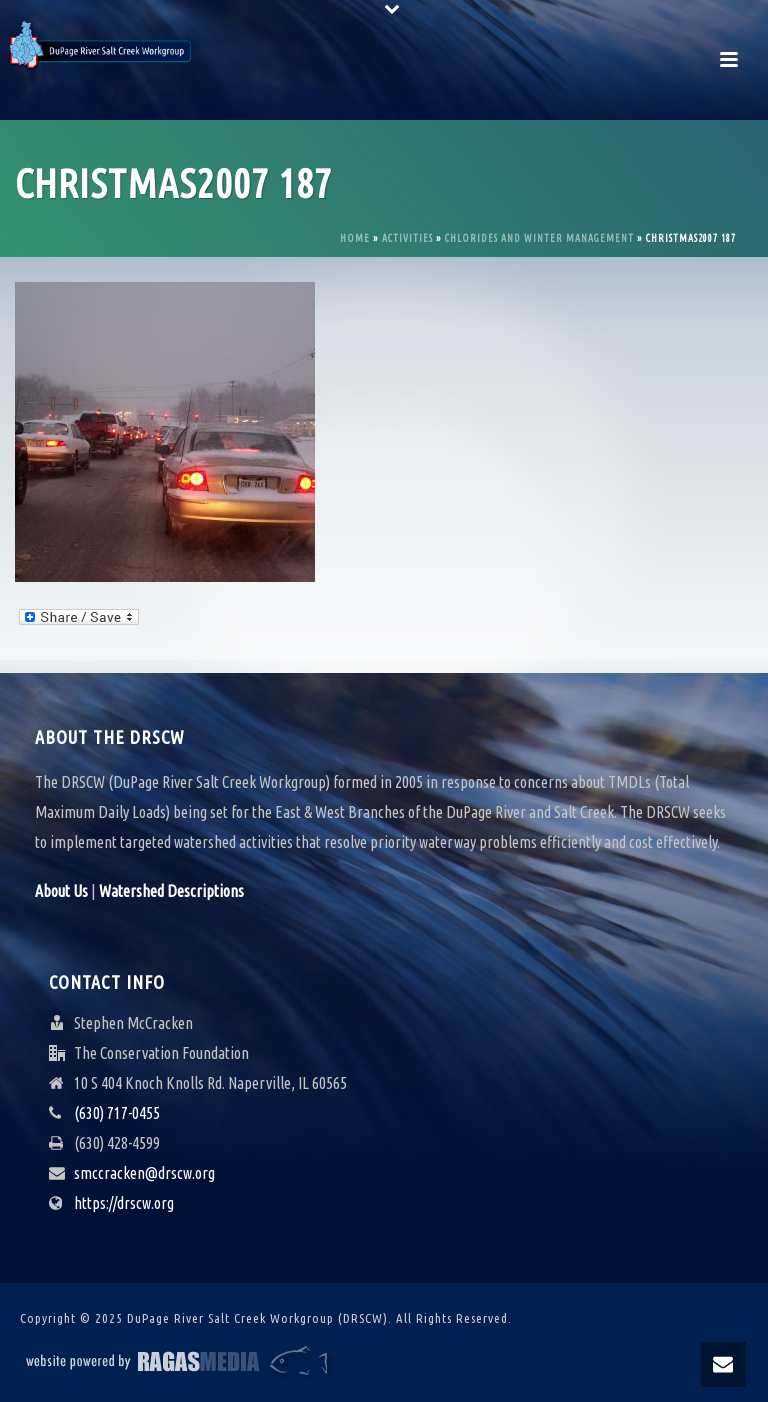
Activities (407, 238)
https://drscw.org (124, 1203)
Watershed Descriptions (171, 891)
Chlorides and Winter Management (539, 238)
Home (355, 238)
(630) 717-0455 (117, 1113)
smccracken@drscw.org (144, 1173)
